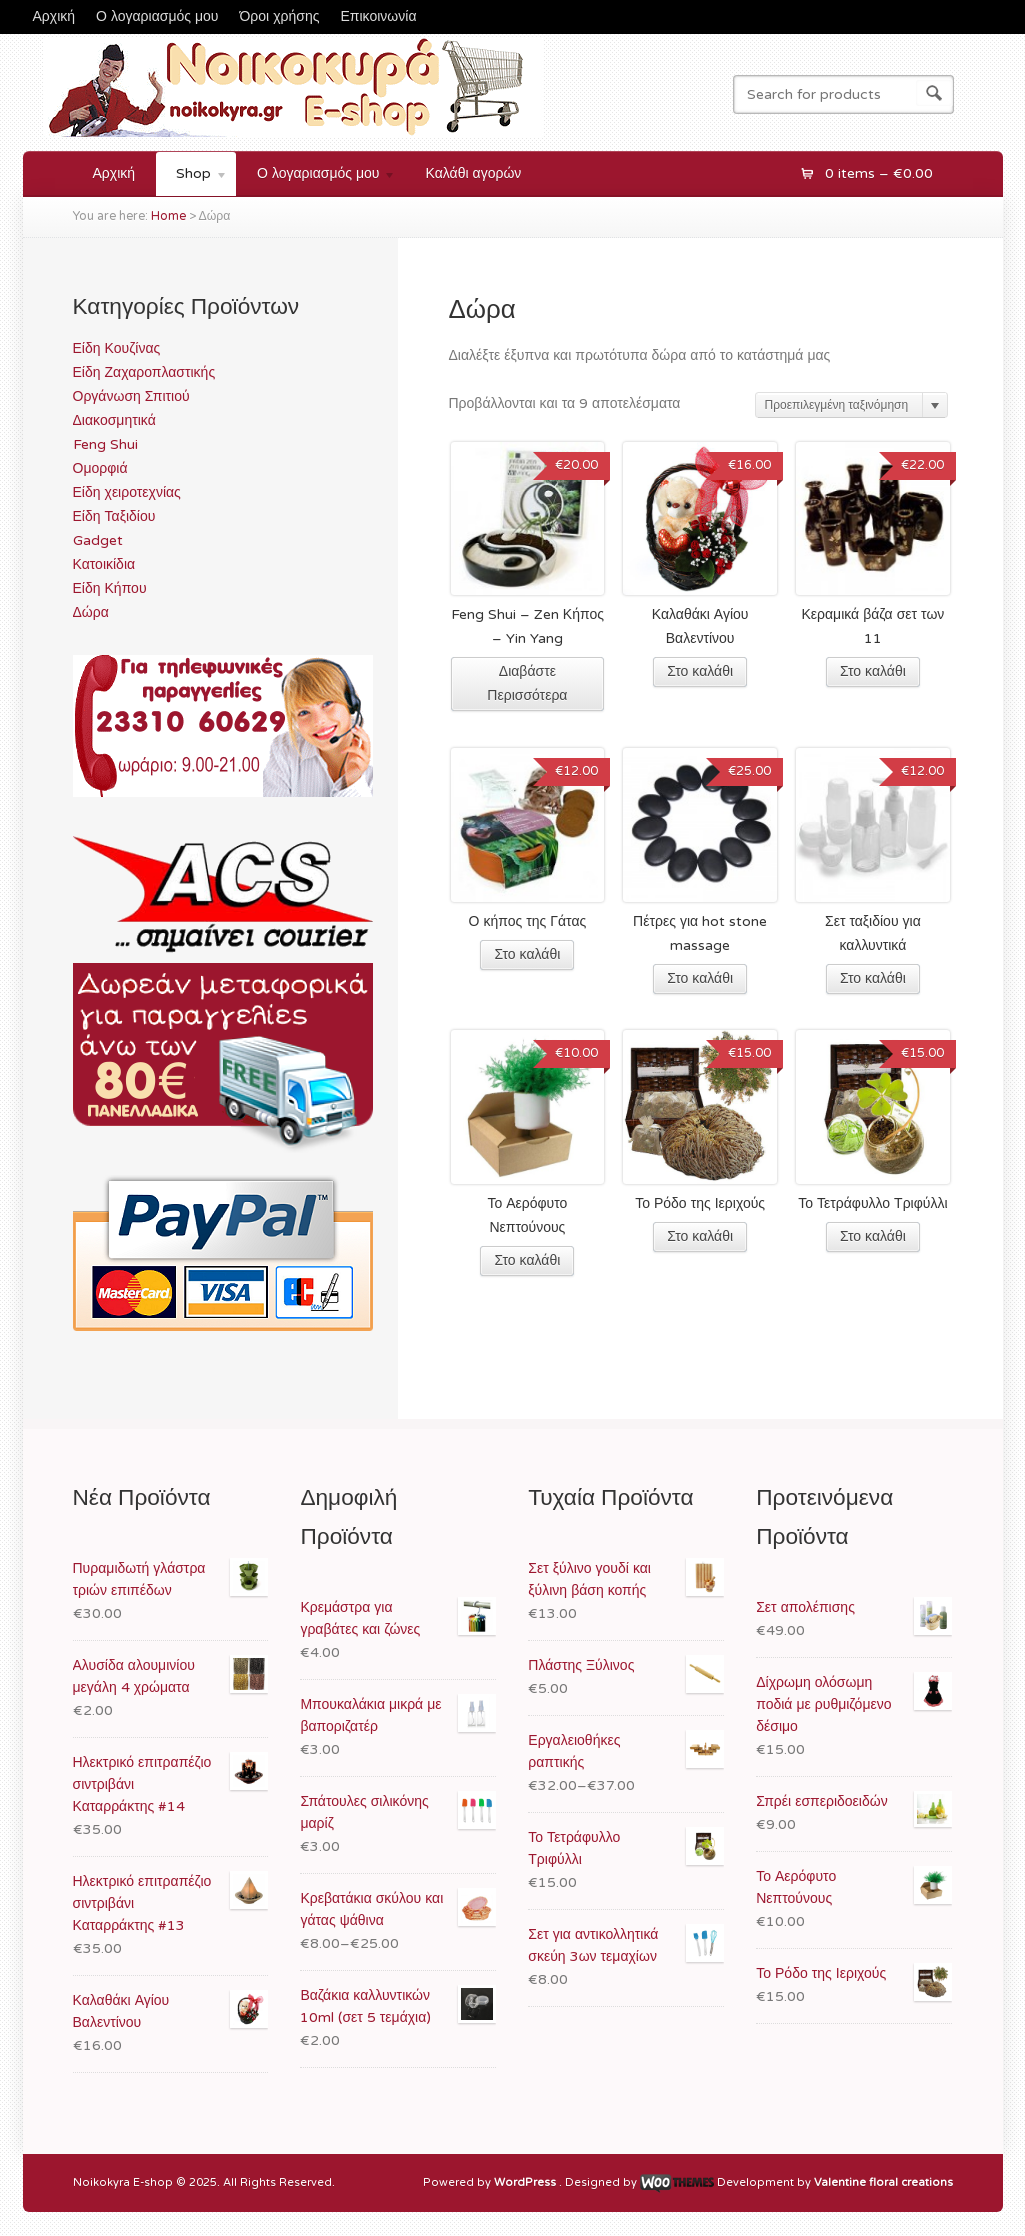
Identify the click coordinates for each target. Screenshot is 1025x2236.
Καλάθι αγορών (474, 173)
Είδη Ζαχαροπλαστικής (144, 372)
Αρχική (54, 16)
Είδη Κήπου (110, 588)
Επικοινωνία (379, 16)
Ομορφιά (100, 468)
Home (168, 216)
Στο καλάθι (700, 671)
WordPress (526, 2183)
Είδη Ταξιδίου (114, 516)
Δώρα (91, 612)
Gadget (98, 540)
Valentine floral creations (883, 2183)
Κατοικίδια (104, 564)
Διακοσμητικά (114, 420)
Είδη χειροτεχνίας (127, 492)
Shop (192, 176)
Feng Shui (105, 444)
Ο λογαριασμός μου (157, 16)
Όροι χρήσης (280, 16)
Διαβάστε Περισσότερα (527, 683)
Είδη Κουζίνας (117, 348)
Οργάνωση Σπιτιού (131, 396)
